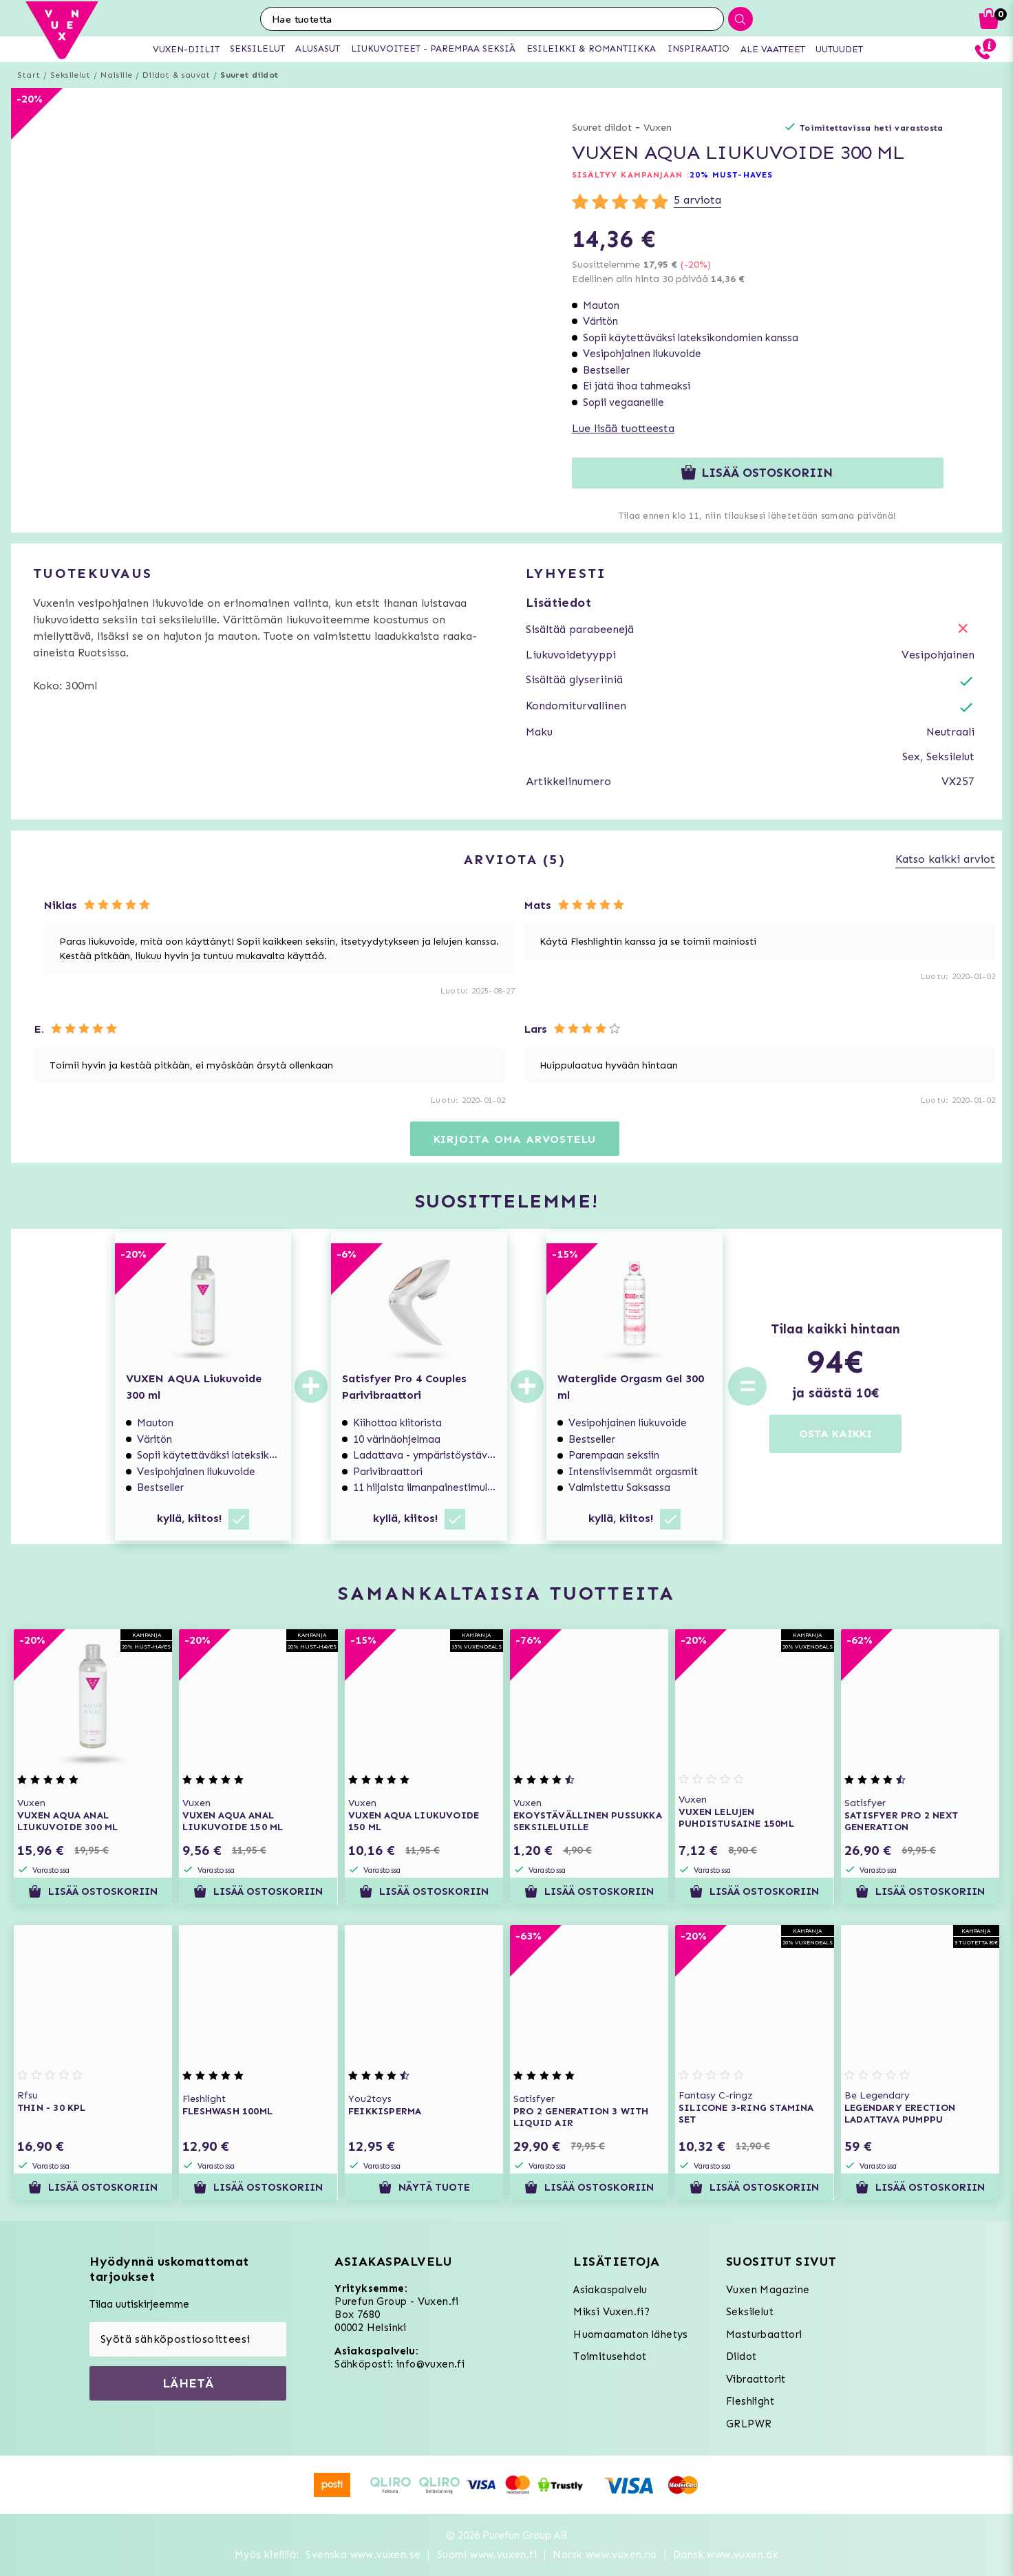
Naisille (116, 75)
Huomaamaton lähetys (630, 2334)
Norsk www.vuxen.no (605, 2554)
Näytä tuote (423, 2187)
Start (28, 75)
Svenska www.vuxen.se (363, 2554)
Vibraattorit (756, 2379)
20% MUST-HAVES (731, 175)
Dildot (741, 2356)
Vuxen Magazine (768, 2290)
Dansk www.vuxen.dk (725, 2554)
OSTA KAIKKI (835, 1433)
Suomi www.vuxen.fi (487, 2554)
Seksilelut (70, 75)
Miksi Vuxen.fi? (611, 2312)
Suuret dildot (249, 75)
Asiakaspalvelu (610, 2290)
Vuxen (657, 127)
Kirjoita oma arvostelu (515, 1139)
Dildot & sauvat (176, 75)
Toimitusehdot (609, 2356)
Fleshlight (750, 2401)
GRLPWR (748, 2424)
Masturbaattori (764, 2334)
